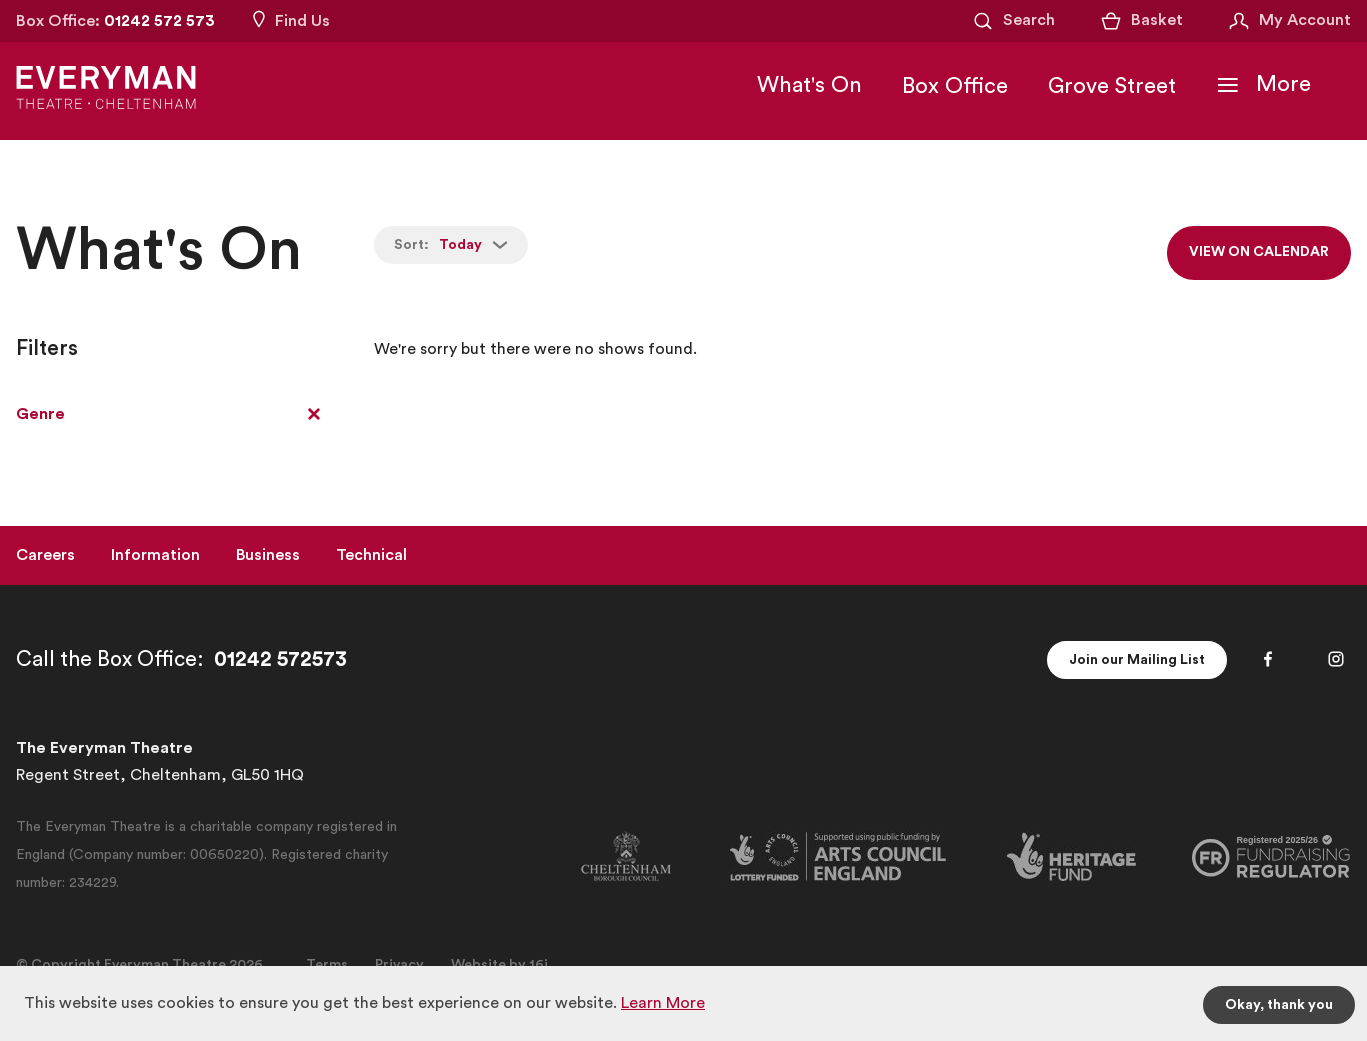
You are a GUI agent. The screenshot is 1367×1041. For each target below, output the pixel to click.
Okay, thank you (1279, 1005)
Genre (40, 414)
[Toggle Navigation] (1263, 85)
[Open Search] (1013, 21)
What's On (809, 85)
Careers (45, 555)
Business (268, 555)
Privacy (399, 965)
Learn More (663, 1003)
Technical (371, 555)
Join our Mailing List (1136, 660)
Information (155, 555)
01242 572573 (280, 659)
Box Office (955, 86)
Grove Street (1112, 86)
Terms (327, 965)
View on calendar (1258, 253)
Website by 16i (499, 965)
